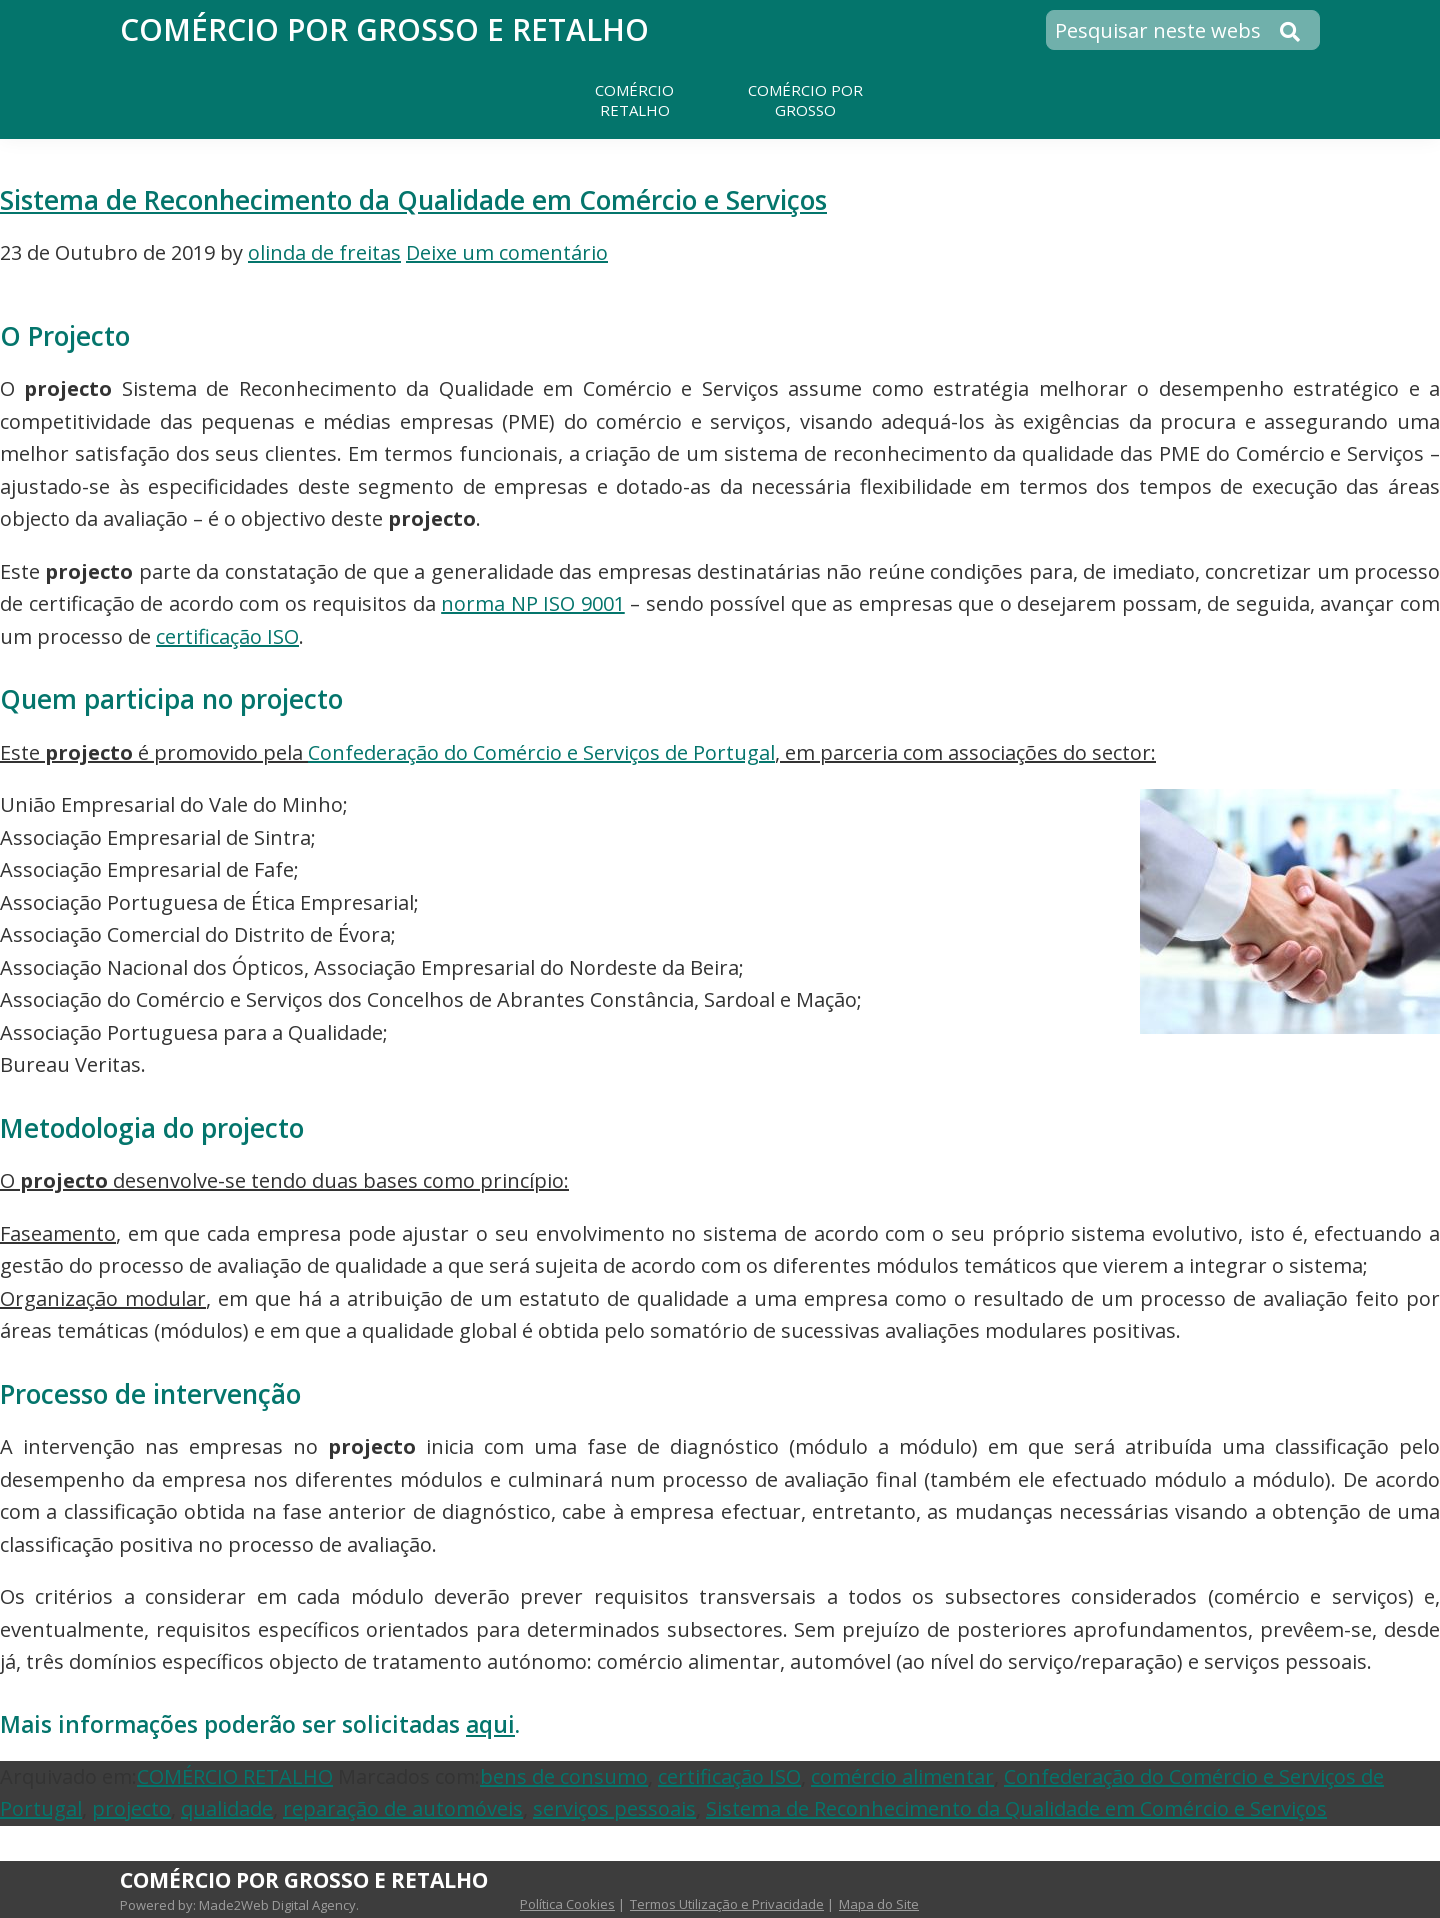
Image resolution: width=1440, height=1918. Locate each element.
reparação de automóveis (403, 1808)
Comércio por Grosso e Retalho (384, 29)
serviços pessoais (614, 1808)
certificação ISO (227, 636)
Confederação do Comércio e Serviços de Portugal (541, 752)
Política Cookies (567, 1904)
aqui (490, 1724)
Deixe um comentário (507, 252)
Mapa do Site (879, 1904)
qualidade (227, 1808)
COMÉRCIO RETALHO (235, 1776)
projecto (131, 1808)
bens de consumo (564, 1776)
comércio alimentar (902, 1776)
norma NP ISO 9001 (533, 603)
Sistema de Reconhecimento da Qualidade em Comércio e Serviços (413, 200)
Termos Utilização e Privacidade (727, 1904)
